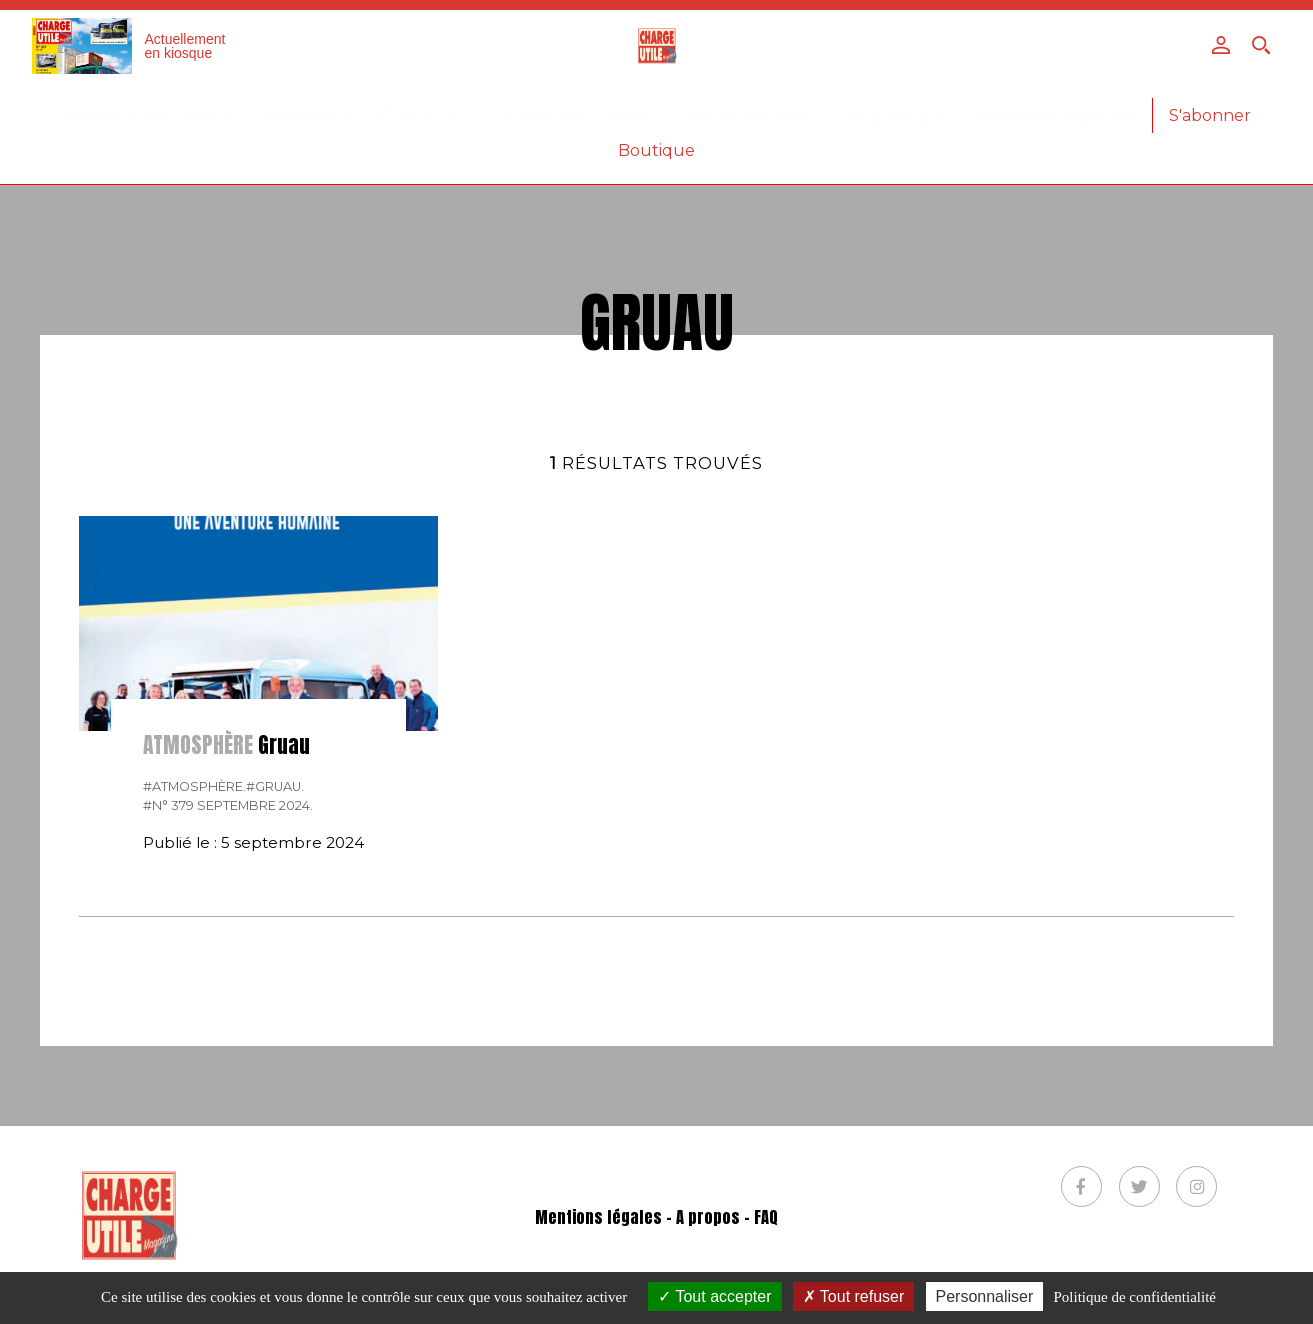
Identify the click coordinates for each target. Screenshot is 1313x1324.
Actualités (306, 115)
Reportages (895, 115)
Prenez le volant (745, 115)
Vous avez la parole (1055, 115)
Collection (422, 115)
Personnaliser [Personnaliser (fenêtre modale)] (985, 1296)
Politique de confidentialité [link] (1135, 1297)
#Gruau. (275, 786)
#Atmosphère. (194, 786)
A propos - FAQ (727, 1217)
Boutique (656, 150)
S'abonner (1210, 115)
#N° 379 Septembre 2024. (228, 805)
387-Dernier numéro (146, 115)
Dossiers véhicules (571, 115)
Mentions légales (598, 1217)
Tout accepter (714, 1296)
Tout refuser (854, 1296)
